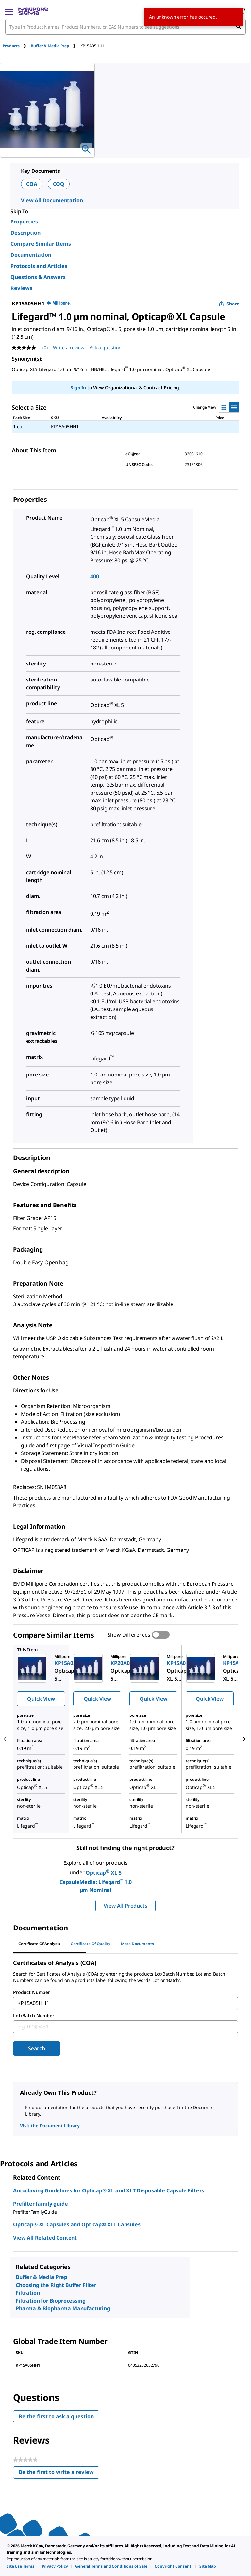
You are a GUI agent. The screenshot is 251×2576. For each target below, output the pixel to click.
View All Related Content (45, 2237)
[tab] (17, 46)
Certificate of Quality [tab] (90, 1943)
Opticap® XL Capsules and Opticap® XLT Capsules (77, 2224)
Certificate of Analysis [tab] (39, 1943)
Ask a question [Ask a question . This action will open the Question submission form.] (106, 347)
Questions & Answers (38, 277)
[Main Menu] (9, 11)
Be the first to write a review (59, 2474)
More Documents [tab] (137, 1943)
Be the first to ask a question (56, 2416)
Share (229, 304)
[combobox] (125, 27)
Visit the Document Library (49, 2126)
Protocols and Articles (38, 266)
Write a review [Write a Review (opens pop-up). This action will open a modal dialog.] (68, 347)
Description (25, 232)
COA (31, 184)
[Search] (238, 27)
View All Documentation (52, 200)
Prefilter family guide (40, 2203)
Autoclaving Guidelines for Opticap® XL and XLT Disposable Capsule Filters (108, 2190)
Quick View (41, 1698)
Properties (24, 221)
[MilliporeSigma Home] (33, 11)
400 (94, 576)
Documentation (30, 254)
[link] (20, 2566)
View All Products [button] (125, 1905)
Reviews (21, 288)
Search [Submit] (36, 2048)
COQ (59, 184)
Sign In (78, 388)
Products (11, 46)
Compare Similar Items (40, 243)
